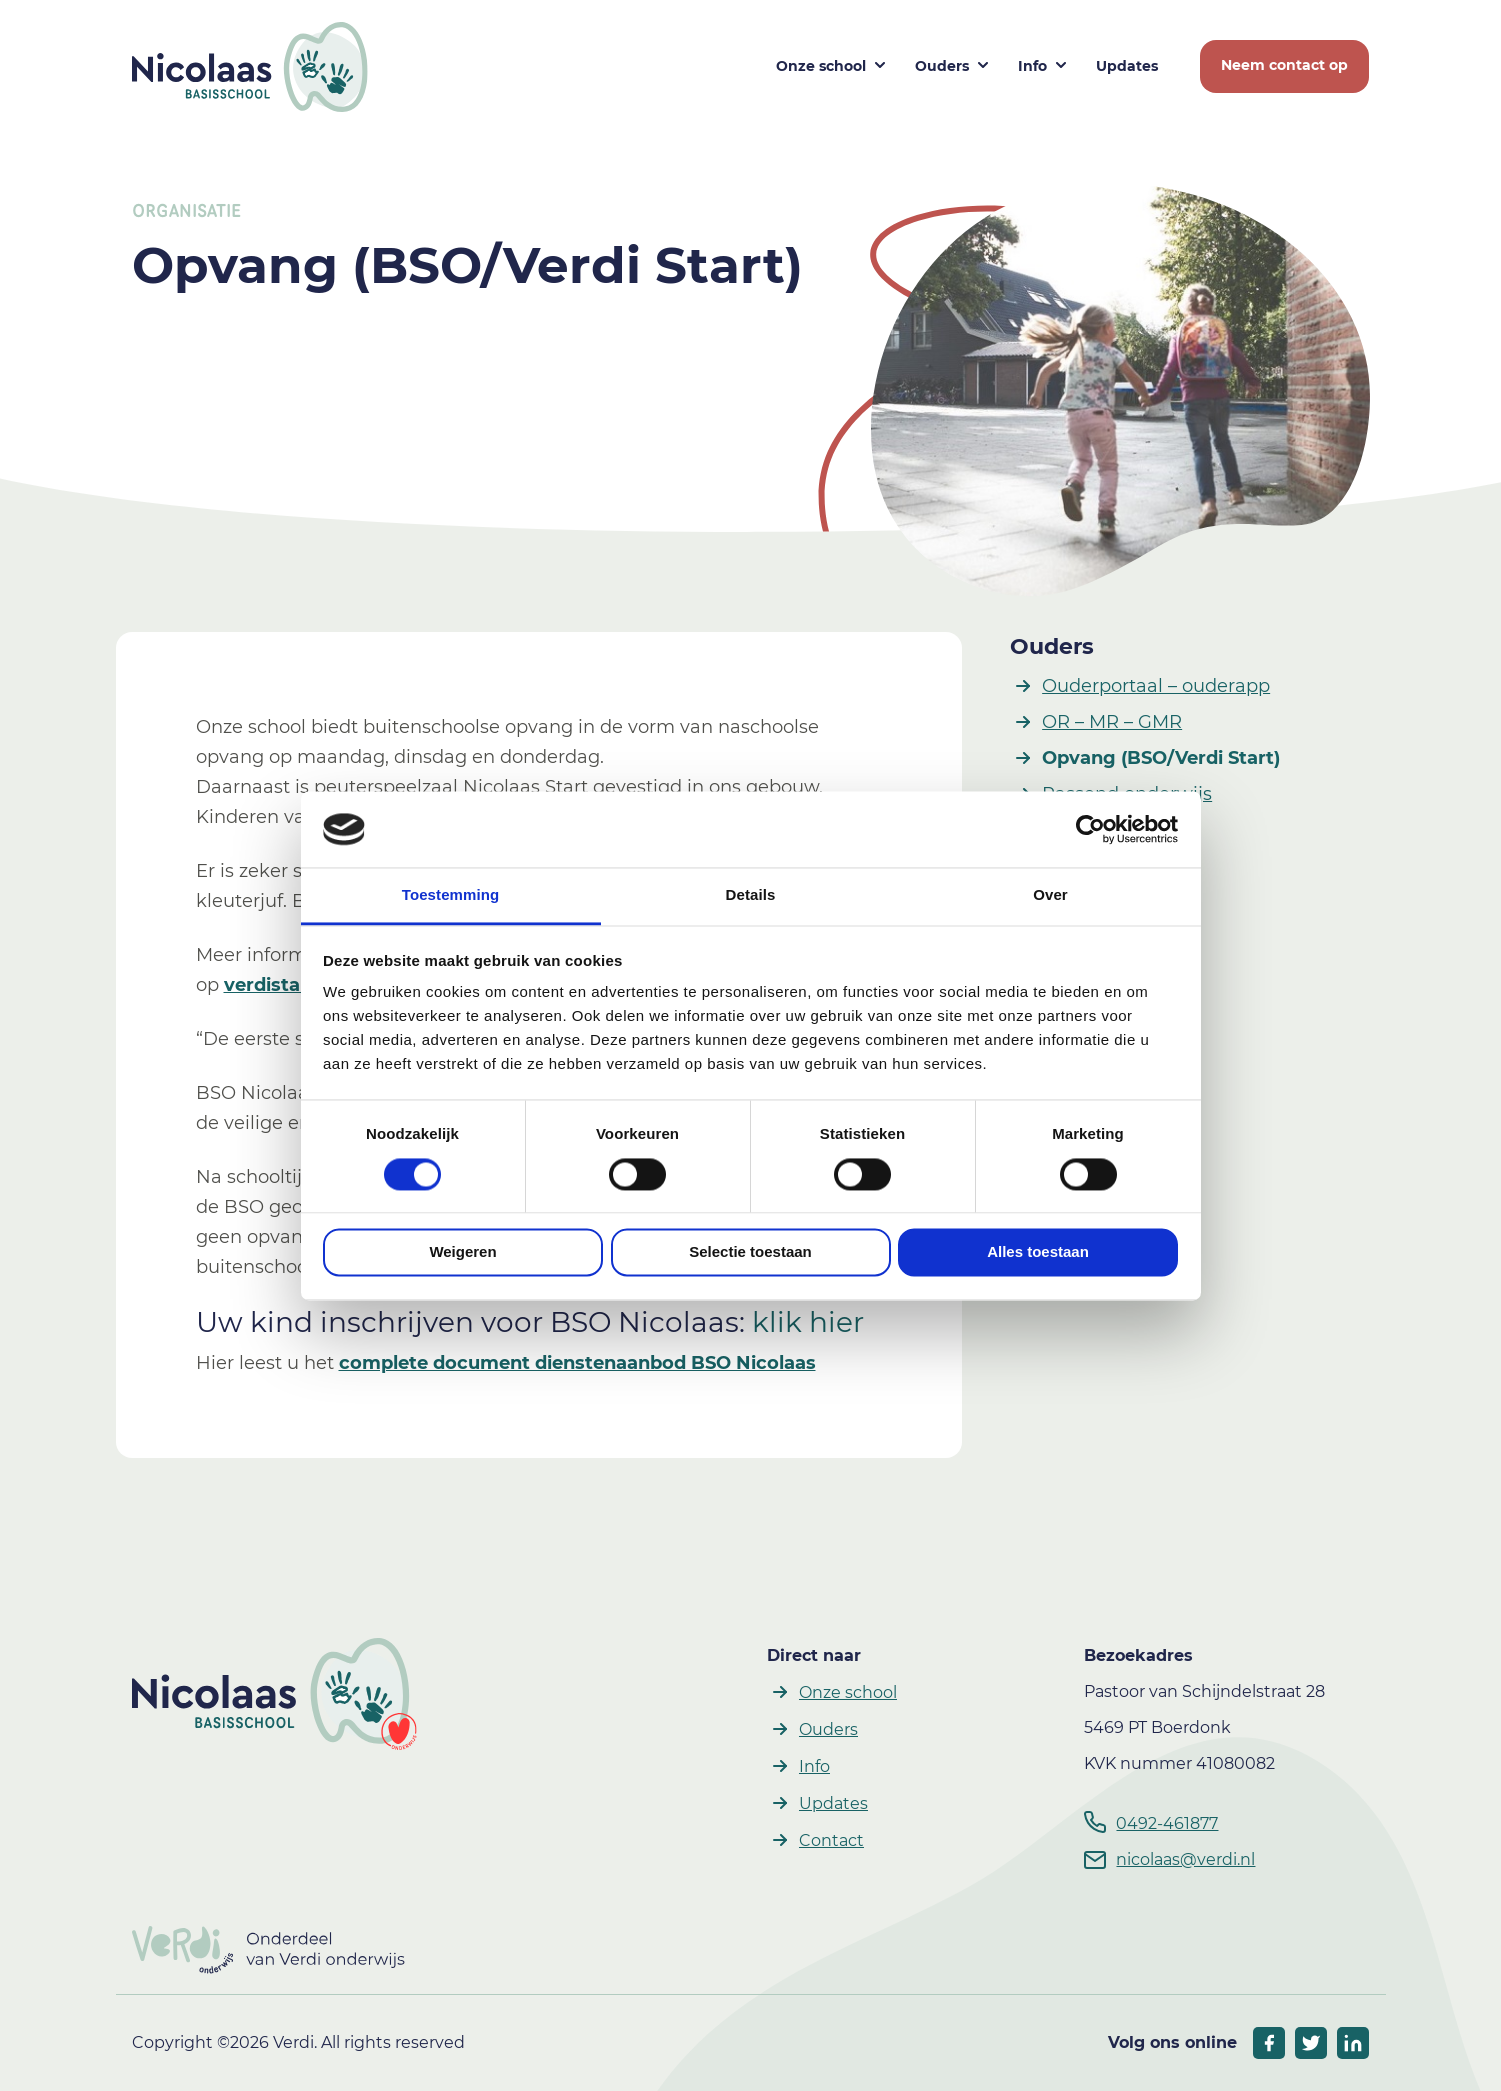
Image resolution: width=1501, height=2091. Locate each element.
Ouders (1052, 646)
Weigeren (462, 1252)
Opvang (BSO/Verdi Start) (1161, 758)
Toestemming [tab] (451, 895)
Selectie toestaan (750, 1252)
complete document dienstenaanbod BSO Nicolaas (577, 1363)
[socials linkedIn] (1353, 2043)
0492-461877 (1167, 1823)
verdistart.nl (281, 985)
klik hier (808, 1322)
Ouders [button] (942, 66)
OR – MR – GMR (1112, 722)
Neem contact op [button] (1284, 65)
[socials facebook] (1269, 2043)
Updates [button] (1127, 66)
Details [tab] (751, 895)
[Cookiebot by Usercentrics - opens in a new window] (1090, 829)
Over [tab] (1050, 895)
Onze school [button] (821, 66)
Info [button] (1032, 66)
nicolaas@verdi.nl (1185, 1859)
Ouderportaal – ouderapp (1156, 686)
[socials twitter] (1311, 2043)
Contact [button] (831, 1840)
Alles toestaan (1038, 1252)
